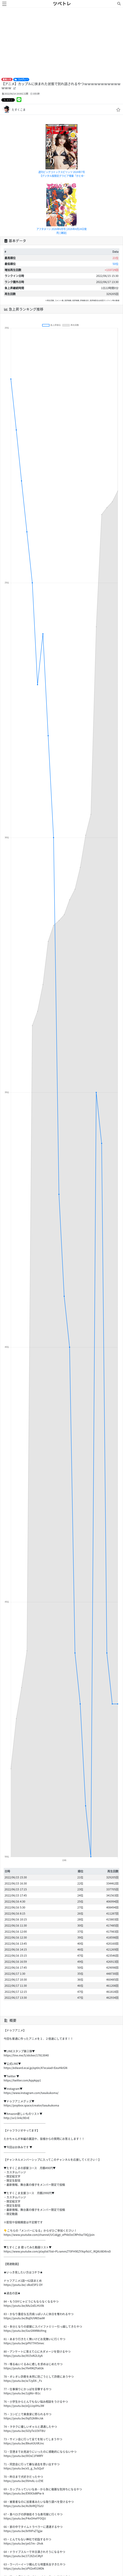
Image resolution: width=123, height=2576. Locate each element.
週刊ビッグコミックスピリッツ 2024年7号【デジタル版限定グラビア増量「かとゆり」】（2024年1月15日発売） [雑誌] (61, 174)
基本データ (15, 241)
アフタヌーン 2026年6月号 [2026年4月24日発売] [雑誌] (61, 231)
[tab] (61, 241)
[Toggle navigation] (118, 3)
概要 (10, 2020)
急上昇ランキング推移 (23, 309)
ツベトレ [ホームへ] (62, 3)
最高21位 (7, 79)
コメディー (21, 79)
